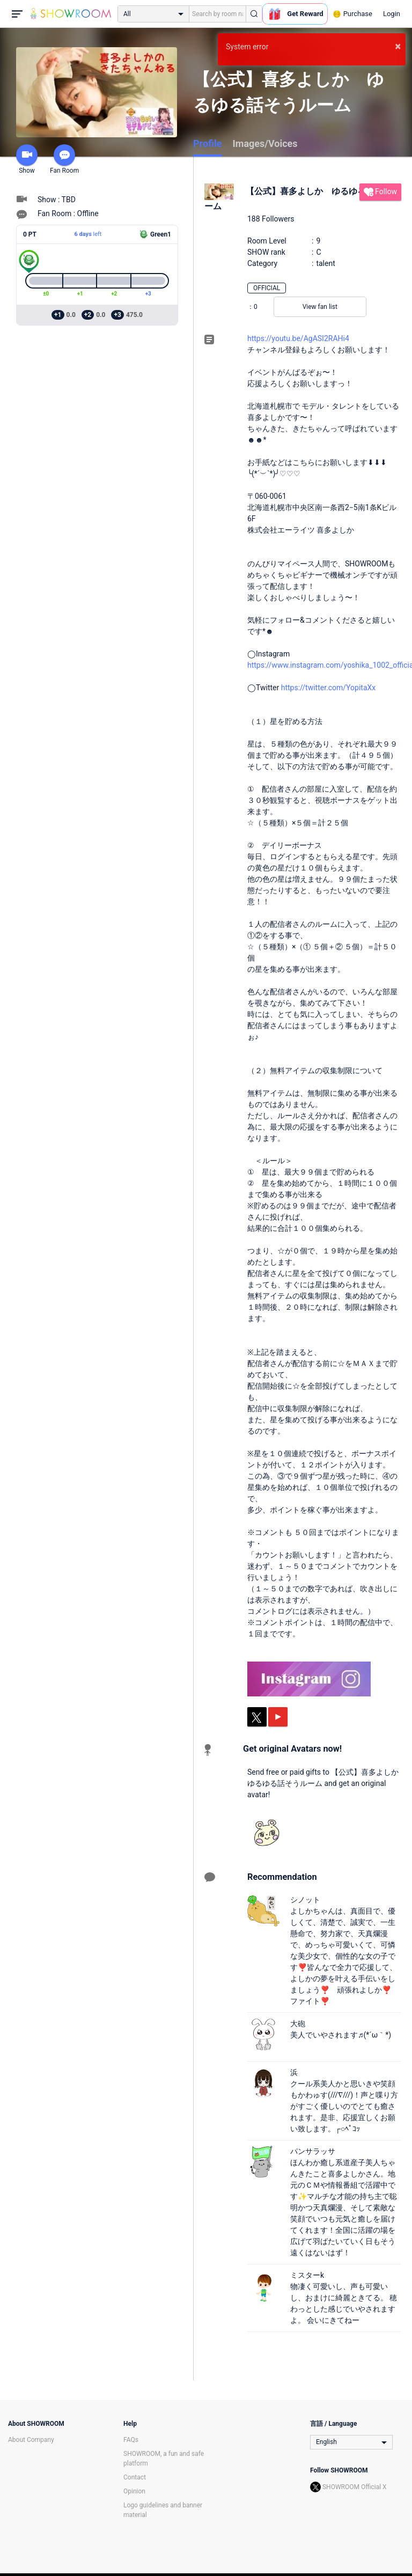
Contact (134, 2477)
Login (391, 14)
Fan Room (64, 159)
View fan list (320, 307)
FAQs (130, 2440)
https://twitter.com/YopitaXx (328, 687)
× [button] (398, 46)
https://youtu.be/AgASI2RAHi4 (298, 338)
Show (27, 159)
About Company (31, 2440)
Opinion (134, 2491)
